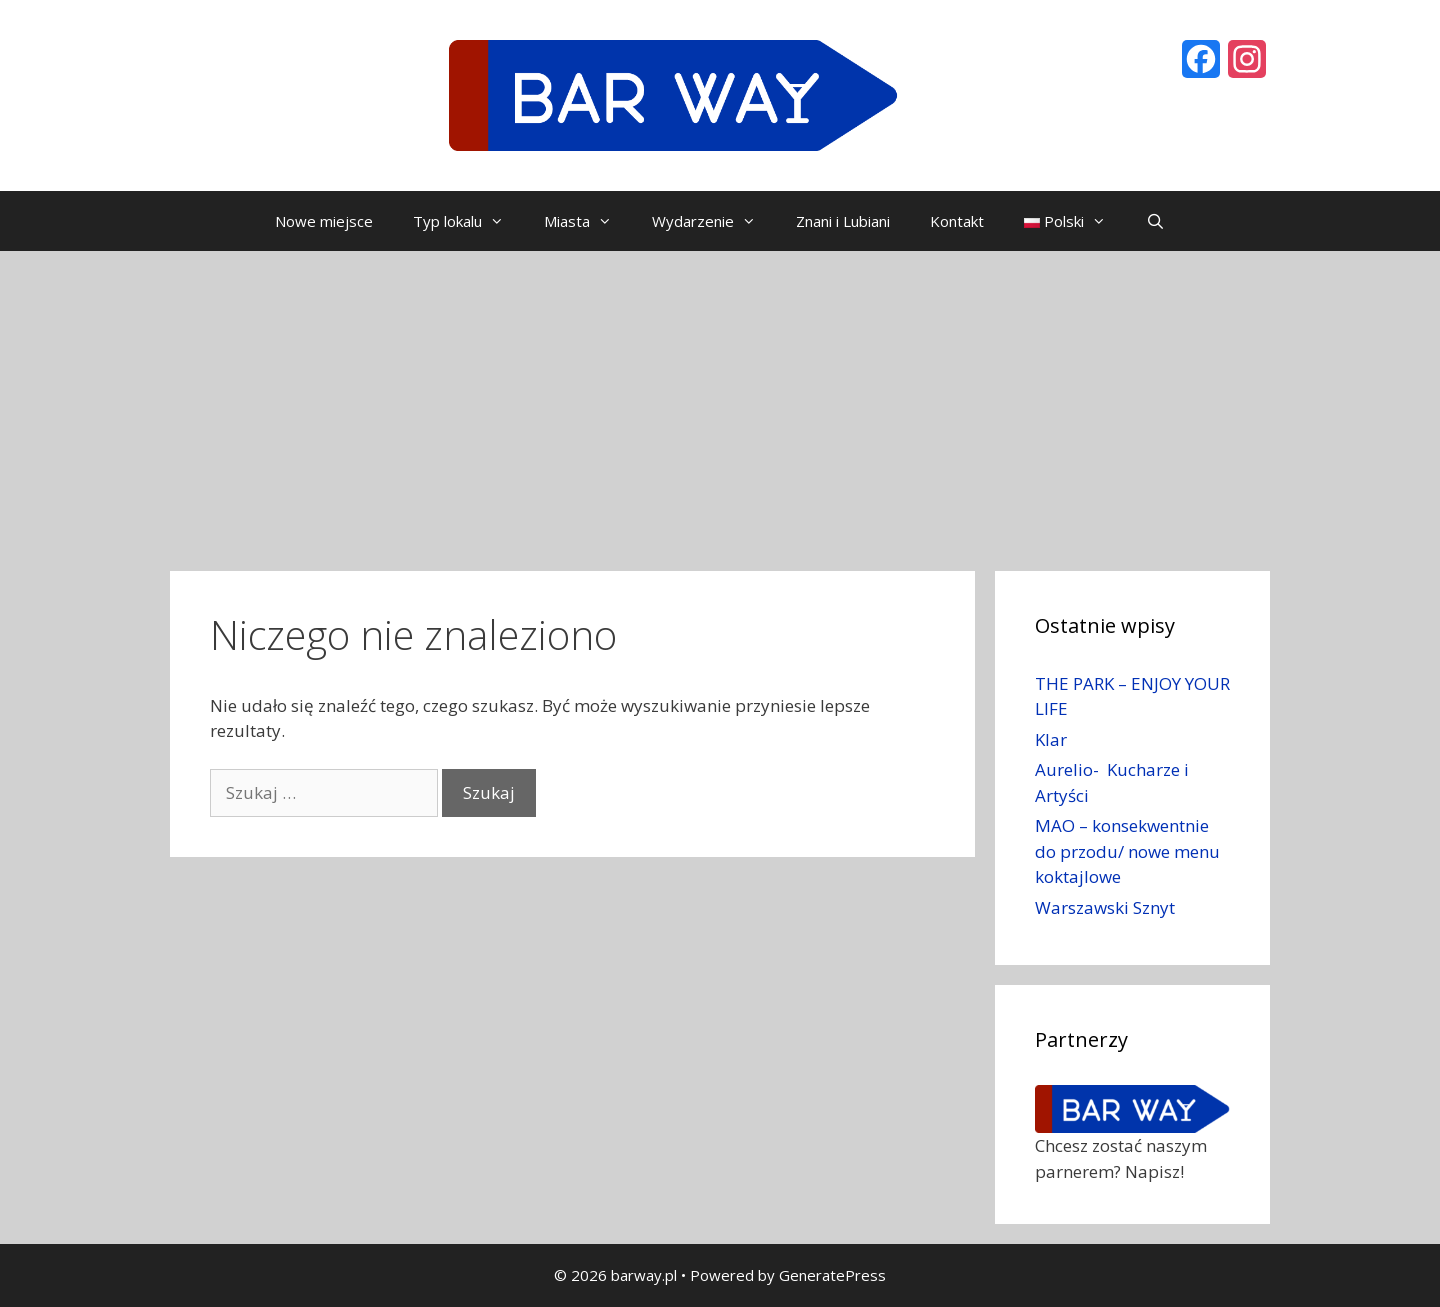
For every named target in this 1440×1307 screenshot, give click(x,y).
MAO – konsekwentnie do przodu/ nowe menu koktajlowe (1127, 851)
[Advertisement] (720, 401)
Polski (1075, 221)
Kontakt (957, 221)
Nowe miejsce (324, 221)
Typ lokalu (468, 221)
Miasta (588, 221)
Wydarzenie (714, 221)
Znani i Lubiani (843, 221)
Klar (1051, 739)
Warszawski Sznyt (1105, 907)
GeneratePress (832, 1275)
